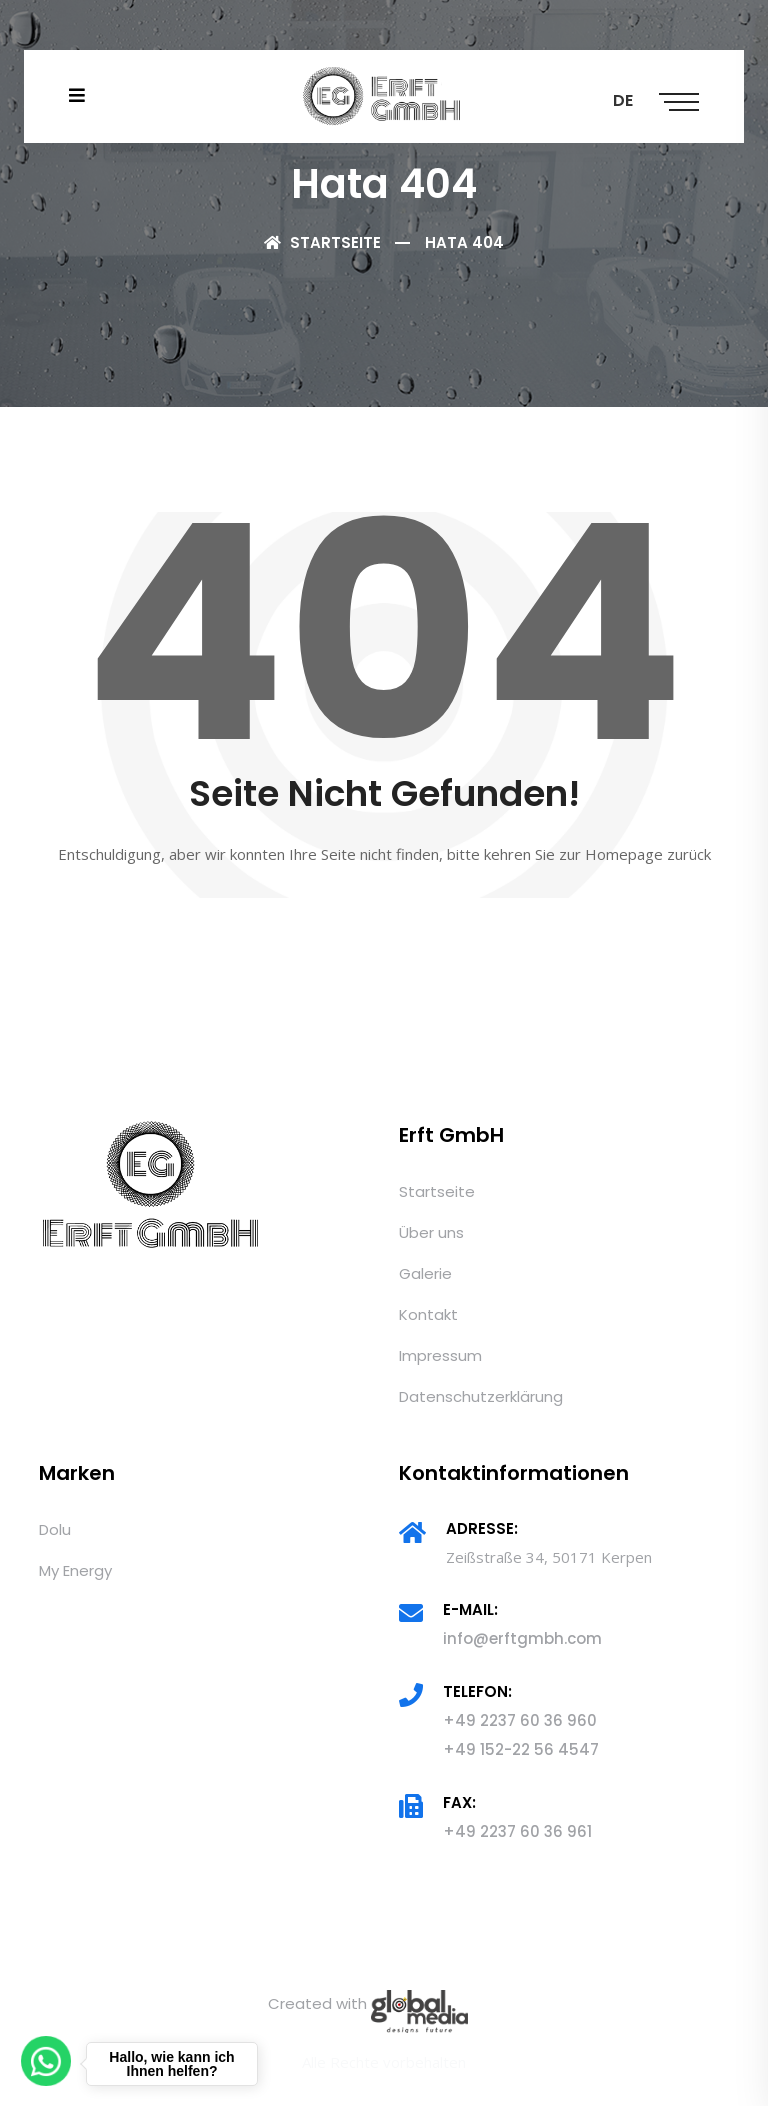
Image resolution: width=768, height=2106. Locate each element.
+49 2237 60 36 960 (520, 1720)
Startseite (322, 242)
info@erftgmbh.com (522, 1638)
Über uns (431, 1232)
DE (623, 100)
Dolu (55, 1529)
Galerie (425, 1273)
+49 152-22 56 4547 (521, 1749)
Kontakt (428, 1314)
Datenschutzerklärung (481, 1396)
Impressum (440, 1355)
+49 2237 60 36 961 (517, 1831)
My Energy (75, 1570)
